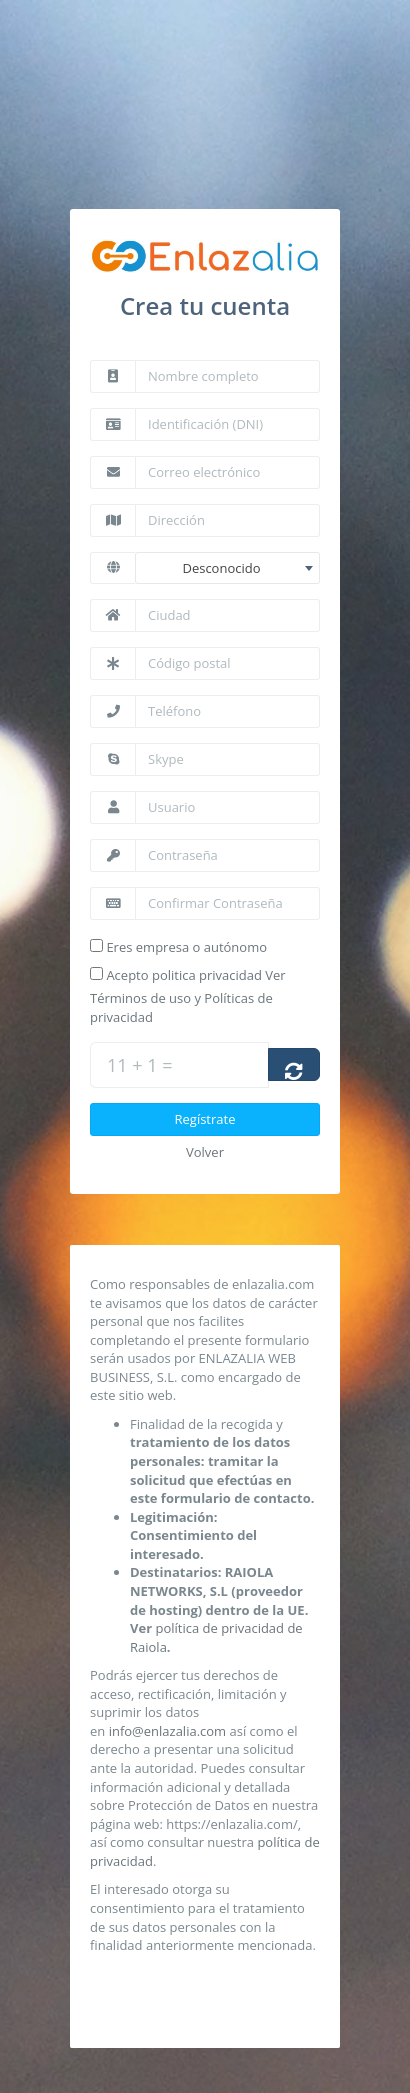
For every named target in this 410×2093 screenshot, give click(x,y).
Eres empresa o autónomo (186, 947)
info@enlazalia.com (167, 1747)
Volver (205, 1168)
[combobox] (227, 568)
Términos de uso (140, 1015)
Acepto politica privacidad (184, 991)
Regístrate (205, 1135)
